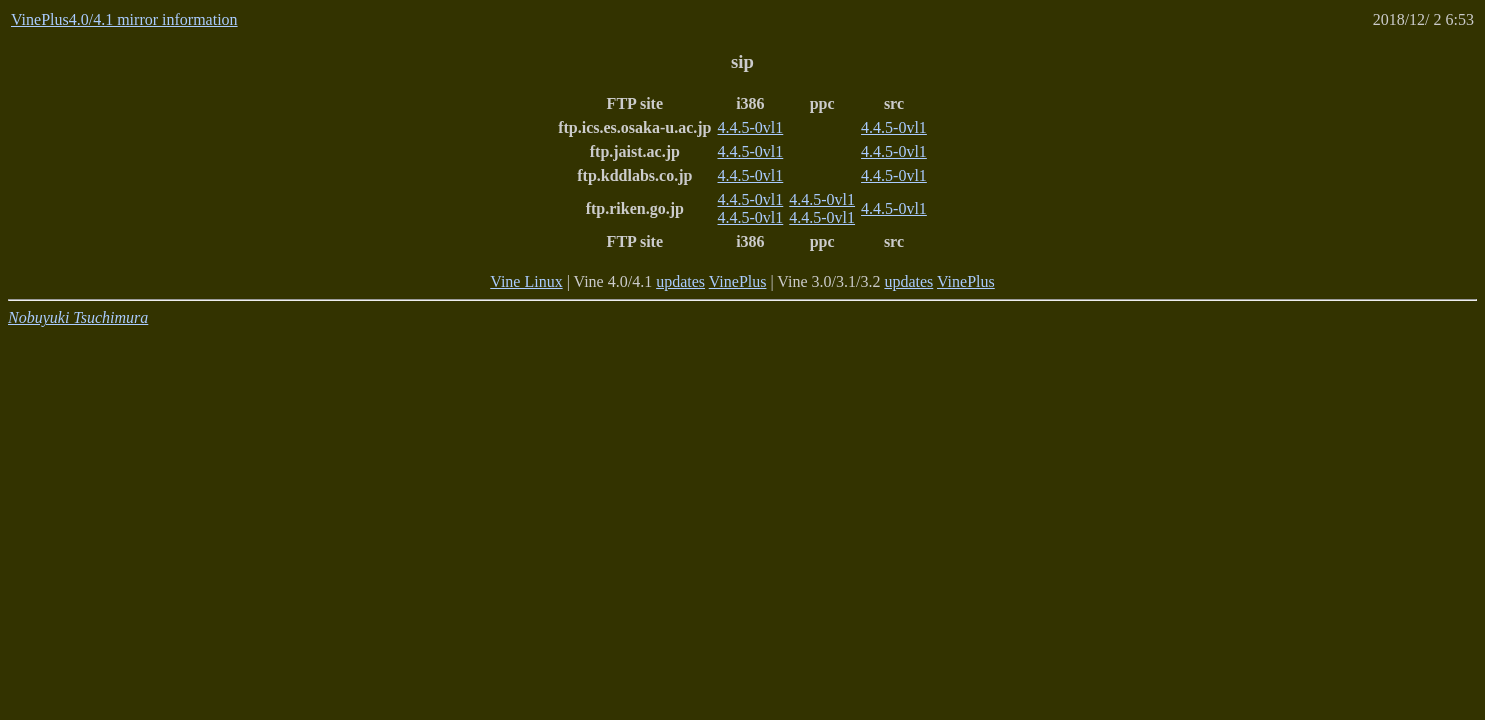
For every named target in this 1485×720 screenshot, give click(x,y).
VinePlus (738, 281)
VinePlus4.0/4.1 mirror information (124, 19)
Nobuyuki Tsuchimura (78, 317)
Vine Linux (526, 281)
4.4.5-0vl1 (751, 127)
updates (680, 281)
